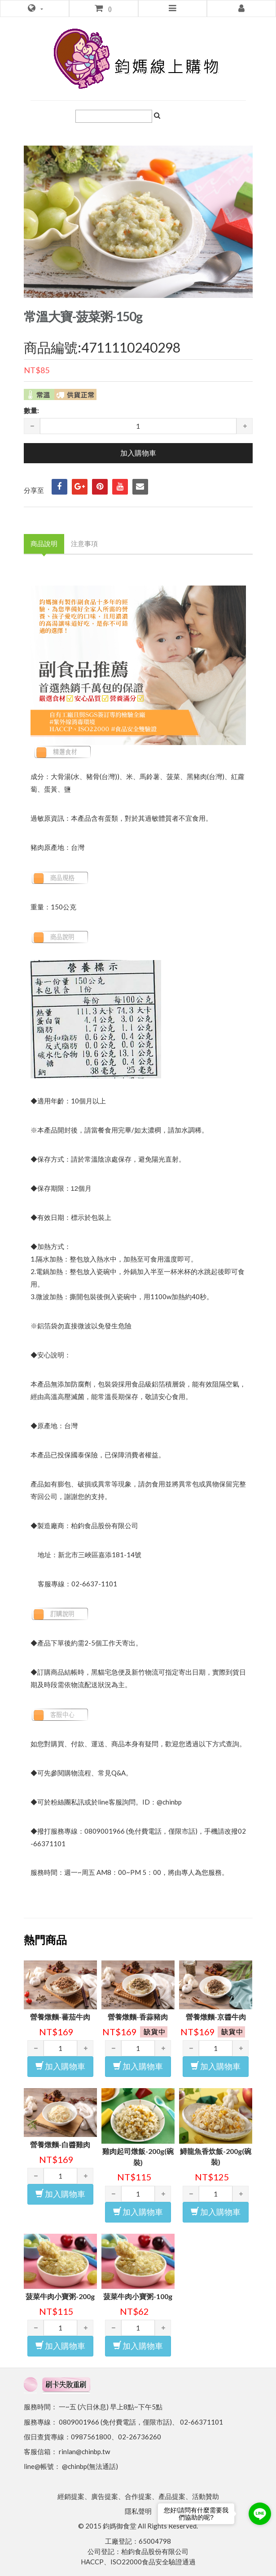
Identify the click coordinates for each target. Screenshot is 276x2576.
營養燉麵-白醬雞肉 (60, 2144)
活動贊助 (205, 2496)
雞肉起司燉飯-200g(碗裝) (138, 2157)
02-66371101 (201, 2422)
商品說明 (44, 543)
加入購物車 (60, 2066)
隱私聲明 (138, 2511)
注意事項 (84, 543)
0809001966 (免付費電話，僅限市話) (115, 2422)
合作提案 (138, 2496)
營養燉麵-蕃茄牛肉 (60, 2016)
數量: (31, 410)
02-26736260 (139, 2437)
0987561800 (91, 2437)
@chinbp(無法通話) (90, 2466)
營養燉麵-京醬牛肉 (216, 2016)
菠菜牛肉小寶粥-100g (137, 2296)
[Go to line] (260, 2514)
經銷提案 (70, 2496)
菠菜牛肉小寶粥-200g (60, 2296)
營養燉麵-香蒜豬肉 (138, 2016)
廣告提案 (104, 2496)
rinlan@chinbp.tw (84, 2451)
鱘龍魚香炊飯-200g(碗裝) (215, 2157)
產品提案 (171, 2496)
